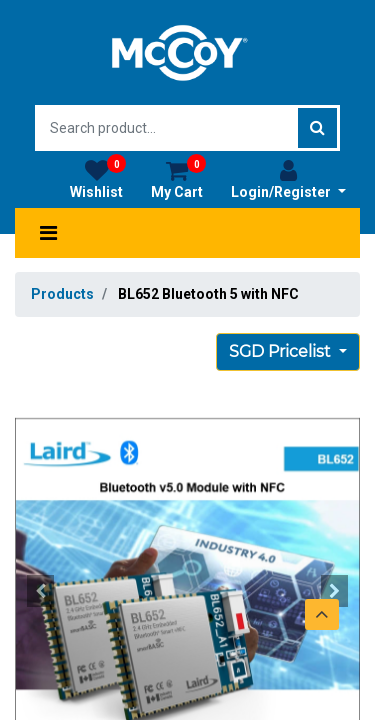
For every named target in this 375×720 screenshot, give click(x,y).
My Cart (178, 179)
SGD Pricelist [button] (282, 351)
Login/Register (288, 179)
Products (62, 294)
